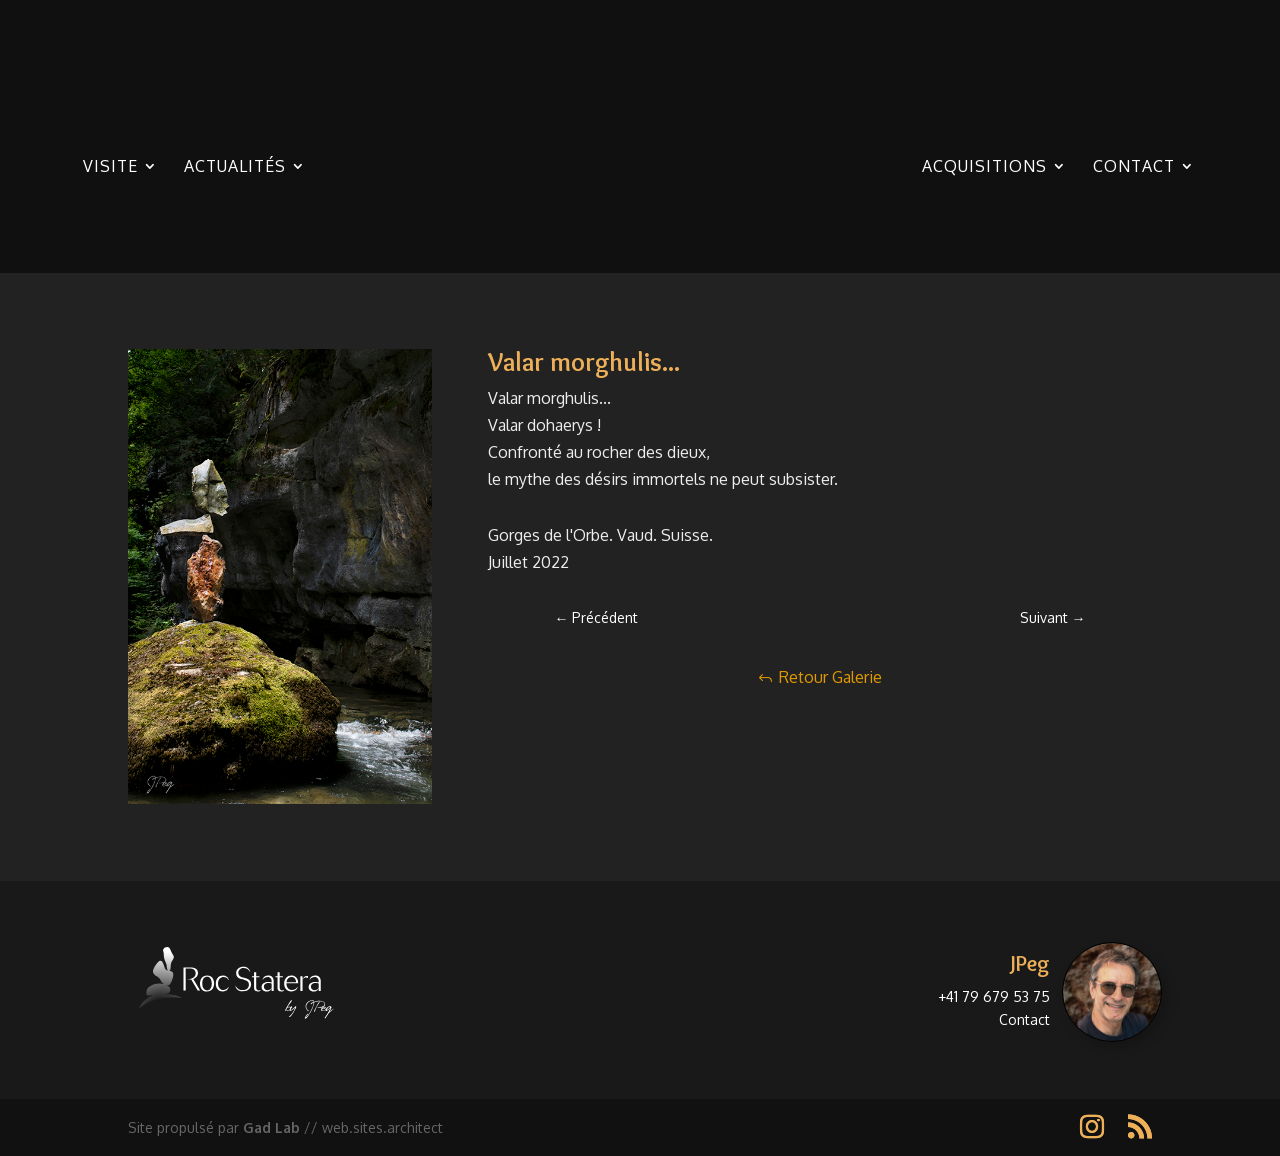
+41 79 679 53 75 (994, 996)
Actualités (235, 167)
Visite (110, 167)
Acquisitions (984, 167)
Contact (1134, 167)
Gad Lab (271, 1127)
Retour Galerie (830, 677)
